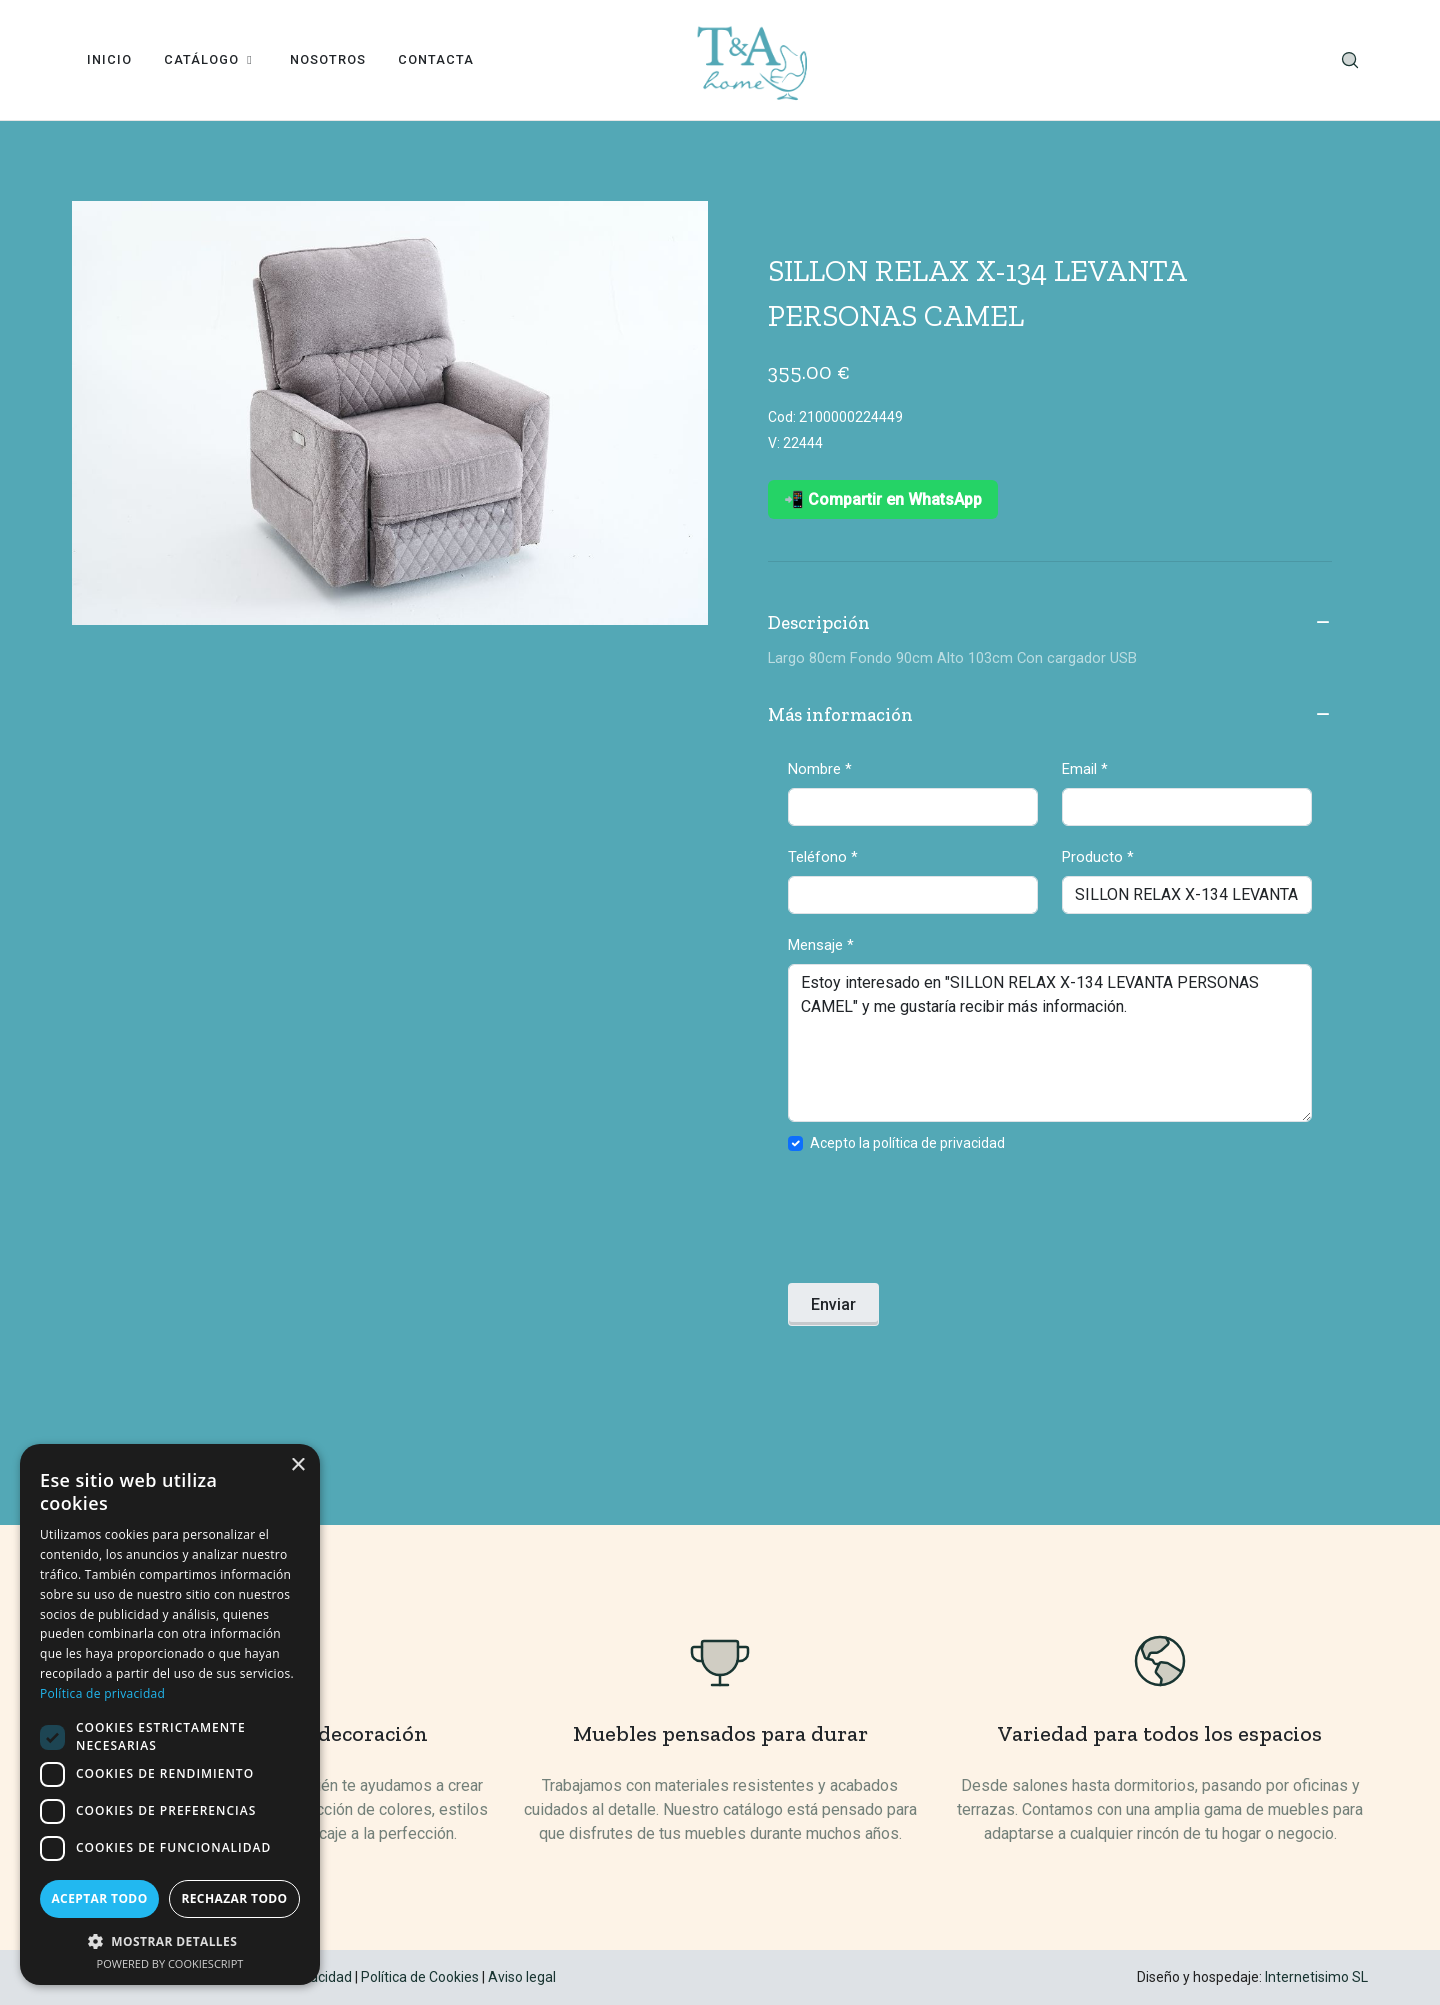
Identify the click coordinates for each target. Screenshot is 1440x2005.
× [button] (297, 1465)
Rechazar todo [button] (234, 1898)
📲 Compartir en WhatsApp (883, 499)
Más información (1050, 716)
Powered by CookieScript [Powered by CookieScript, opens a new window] (170, 1963)
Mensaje (821, 945)
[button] (170, 1941)
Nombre (820, 769)
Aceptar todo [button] (99, 1898)
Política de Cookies (420, 1977)
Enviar (833, 1304)
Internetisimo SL (1316, 1977)
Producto (1098, 857)
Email (1085, 769)
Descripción (1050, 624)
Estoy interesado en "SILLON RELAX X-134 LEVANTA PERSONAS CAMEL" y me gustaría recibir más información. (1050, 1043)
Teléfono (823, 857)
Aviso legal (522, 1977)
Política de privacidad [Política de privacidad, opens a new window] (102, 1693)
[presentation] (940, 1224)
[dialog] (170, 1714)
